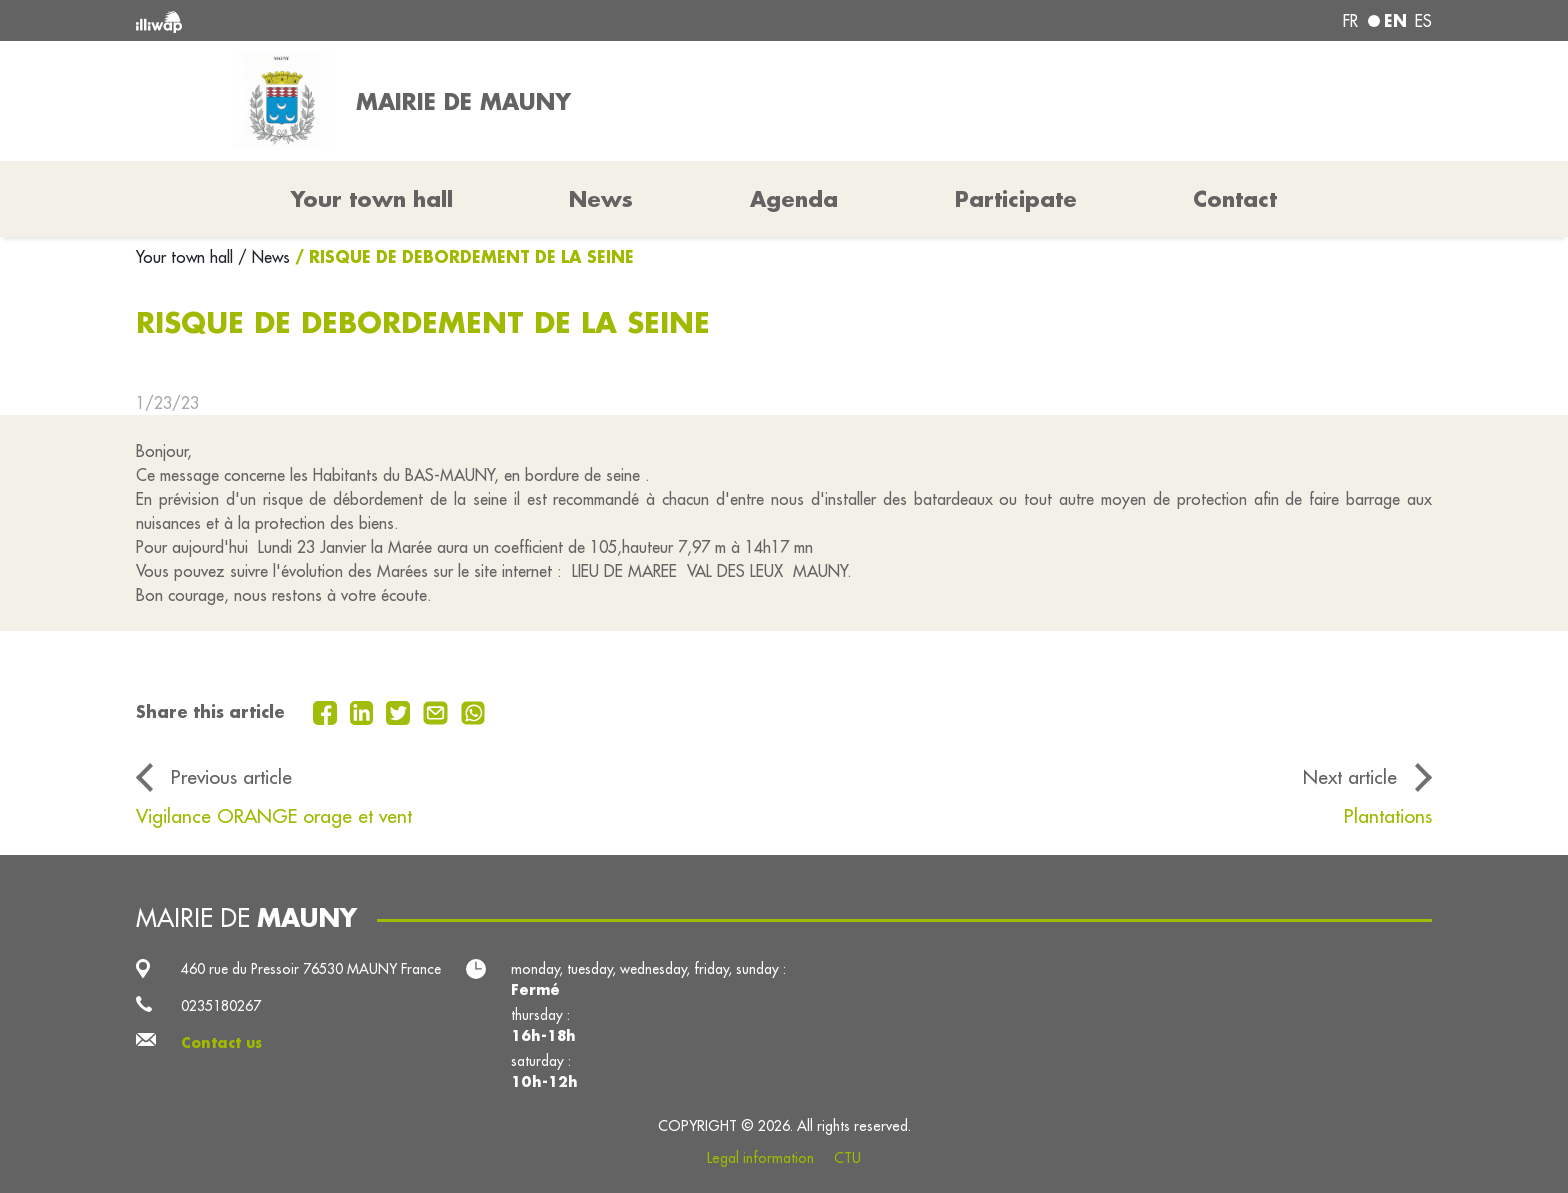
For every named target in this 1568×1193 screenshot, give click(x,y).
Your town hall (187, 257)
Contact (1235, 199)
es (1423, 21)
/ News (264, 257)
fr (1350, 21)
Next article (1350, 777)
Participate (1016, 199)
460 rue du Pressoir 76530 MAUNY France (311, 969)
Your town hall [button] (372, 199)
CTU (847, 1158)
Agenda (794, 199)
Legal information (760, 1158)
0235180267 (221, 1006)
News (601, 199)
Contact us (221, 1043)
